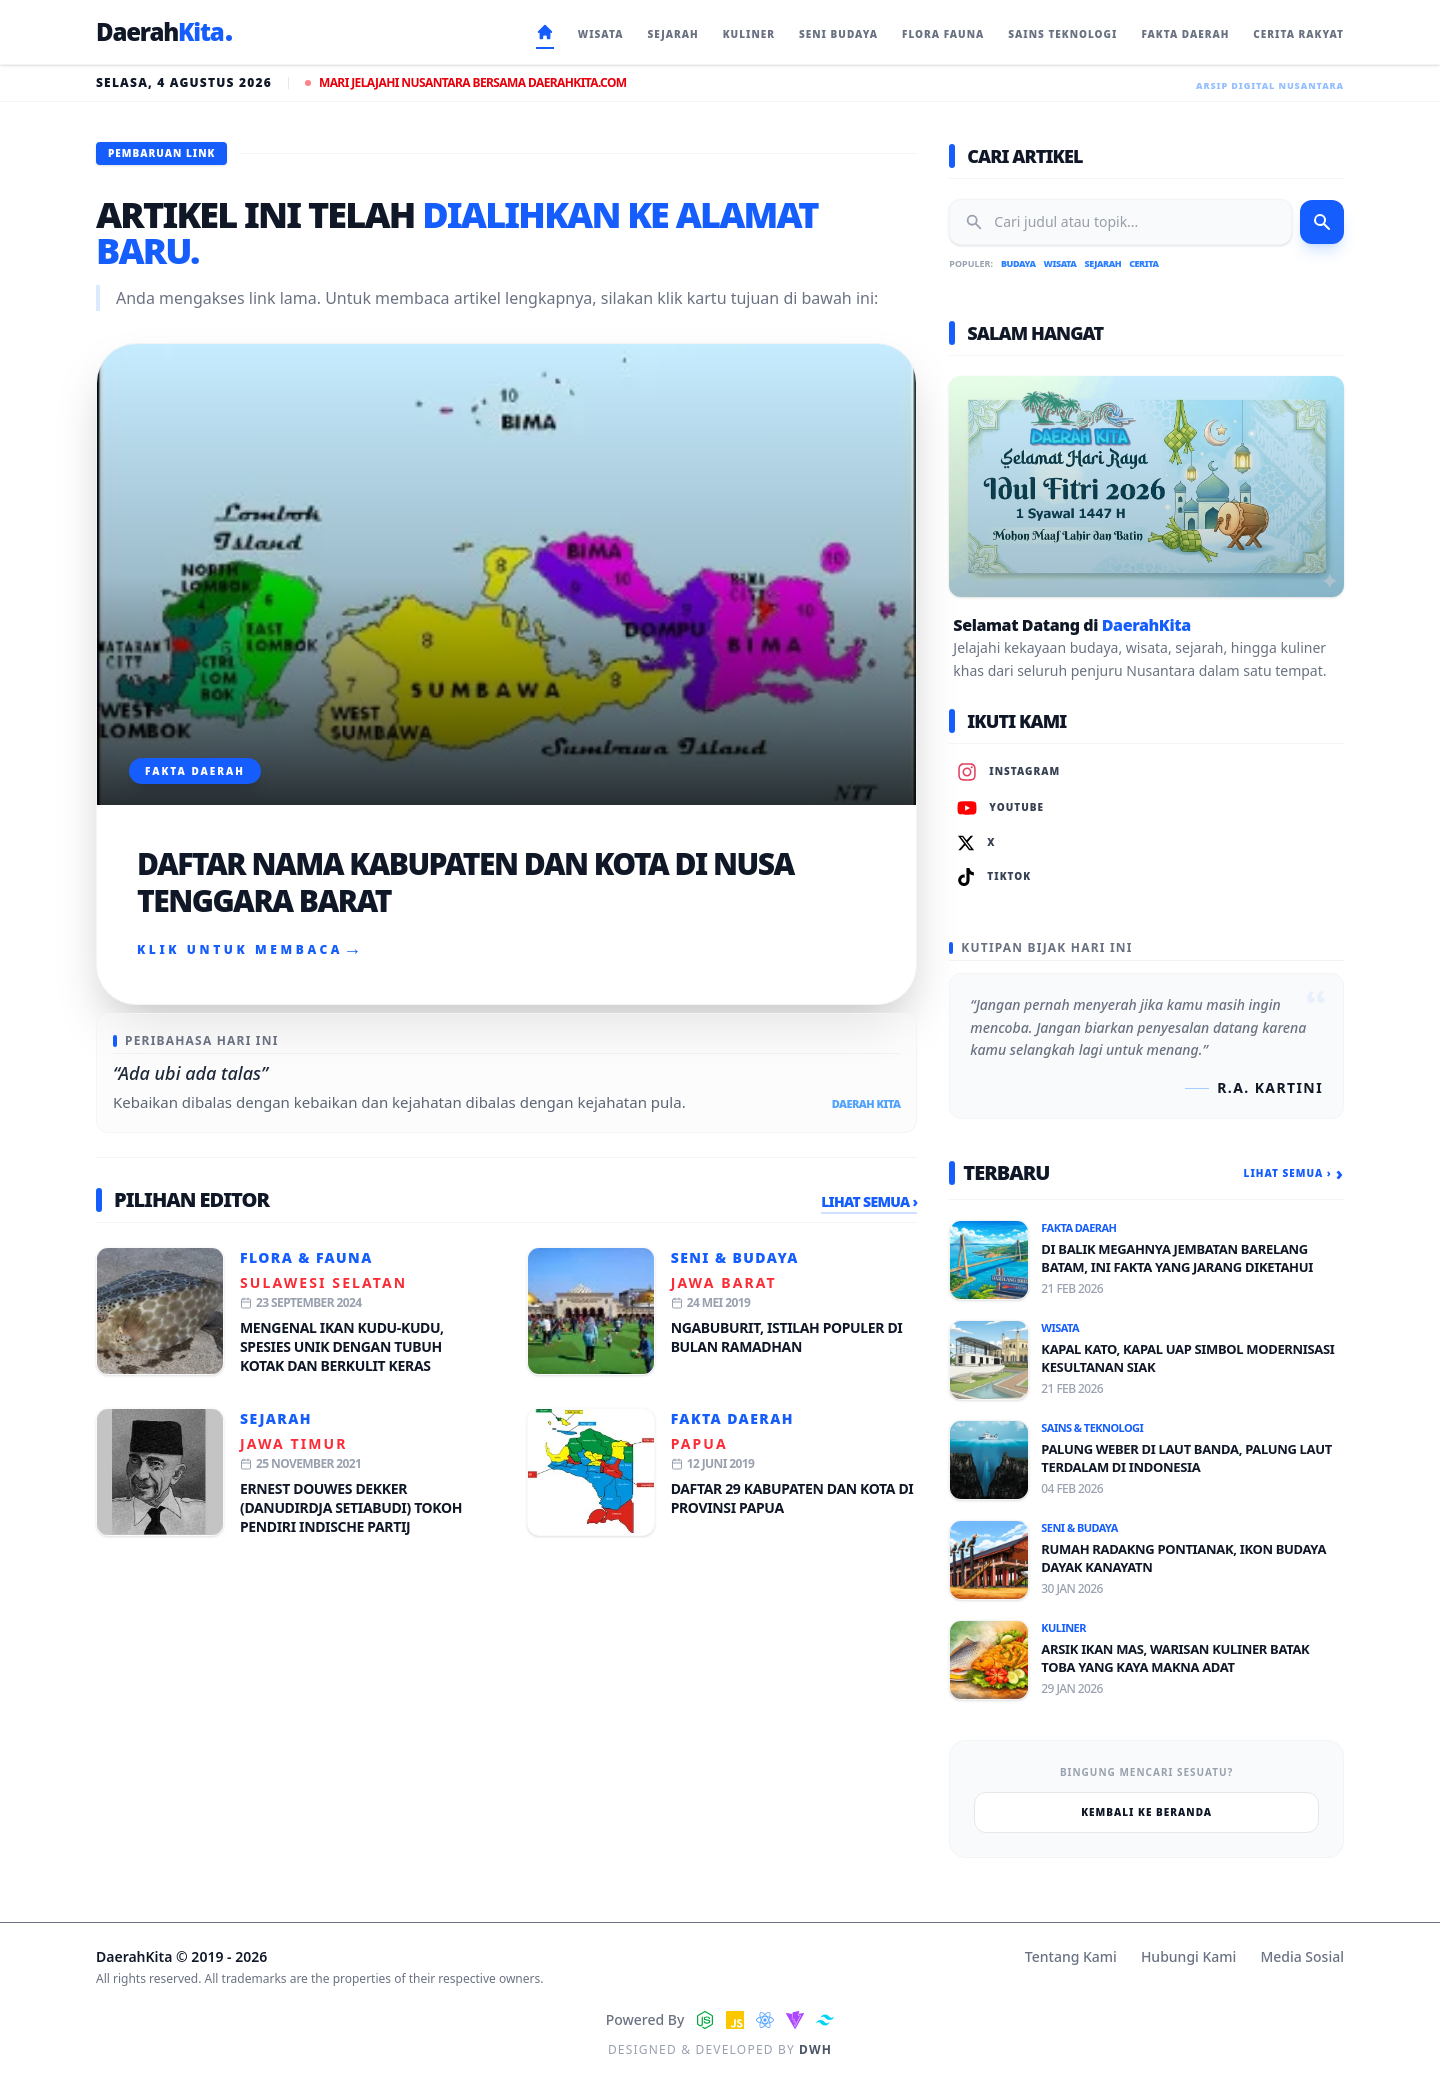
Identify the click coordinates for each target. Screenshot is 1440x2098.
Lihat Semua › (869, 1201)
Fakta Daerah (732, 1418)
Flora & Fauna (306, 1257)
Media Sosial (1302, 1956)
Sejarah (276, 1418)
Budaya (1018, 263)
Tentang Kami (1071, 1956)
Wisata (1060, 263)
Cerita (1143, 263)
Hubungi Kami (1188, 1956)
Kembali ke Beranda (1146, 1812)
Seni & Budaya (735, 1257)
